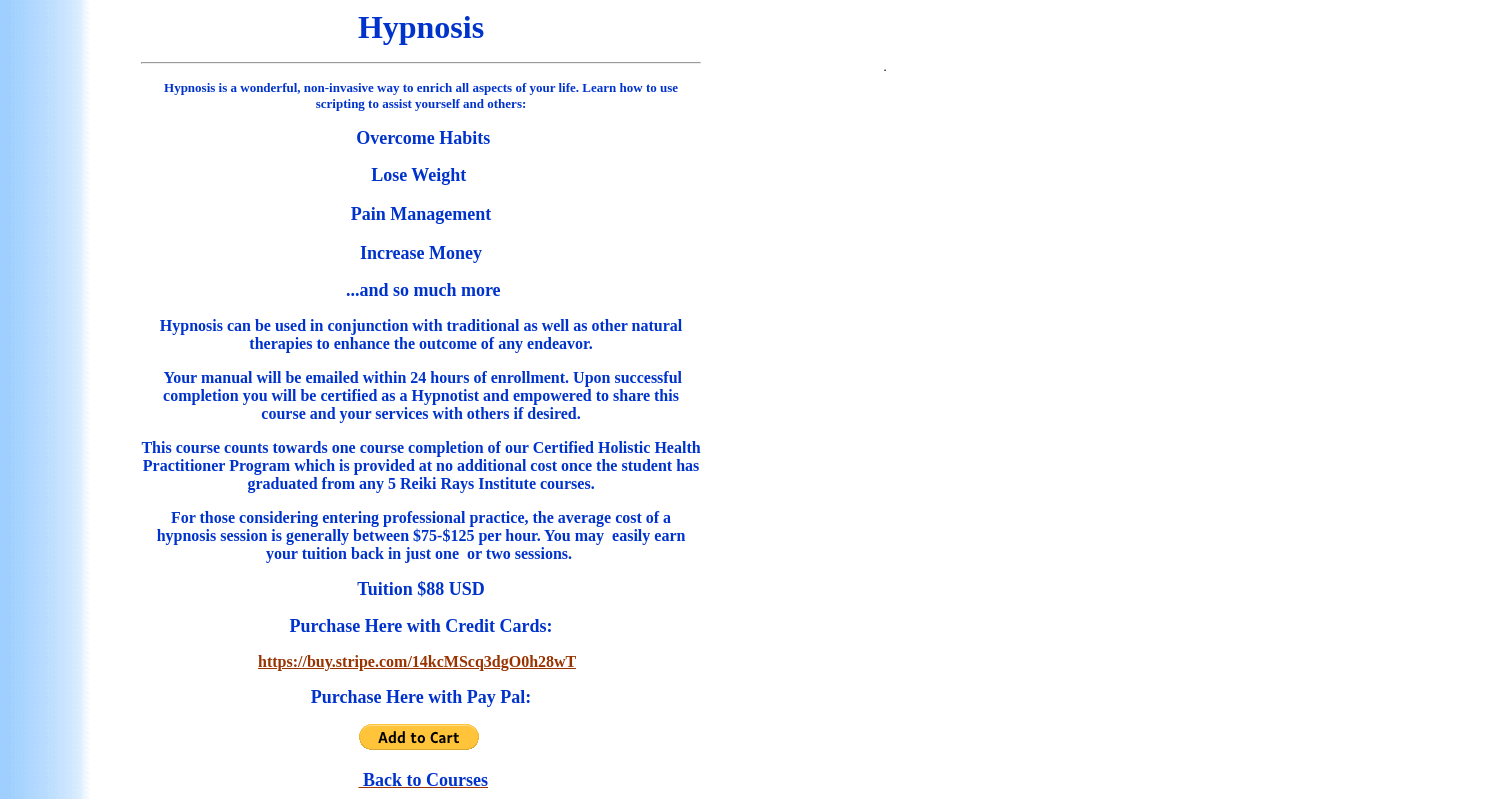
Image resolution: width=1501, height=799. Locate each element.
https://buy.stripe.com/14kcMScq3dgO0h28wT (417, 661)
